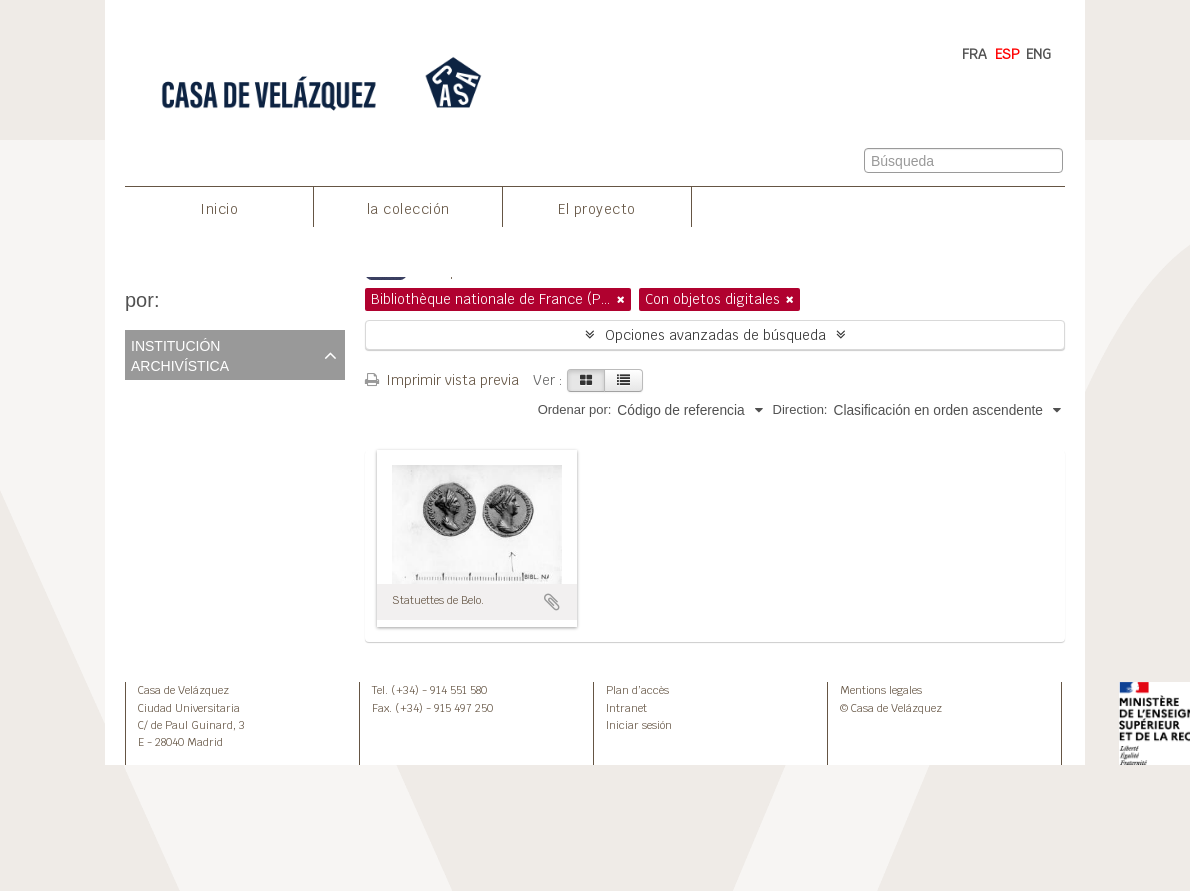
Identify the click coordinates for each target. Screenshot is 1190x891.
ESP (1007, 54)
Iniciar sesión (639, 725)
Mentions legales (881, 690)
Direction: (800, 409)
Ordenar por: (575, 409)
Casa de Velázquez (183, 690)
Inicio (219, 209)
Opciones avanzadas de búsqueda (715, 335)
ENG (1038, 54)
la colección (408, 209)
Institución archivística (180, 354)
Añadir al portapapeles (552, 602)
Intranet (626, 708)
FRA (974, 54)
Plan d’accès (637, 690)
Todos (147, 393)
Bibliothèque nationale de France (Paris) (251, 417)
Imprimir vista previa (442, 380)
